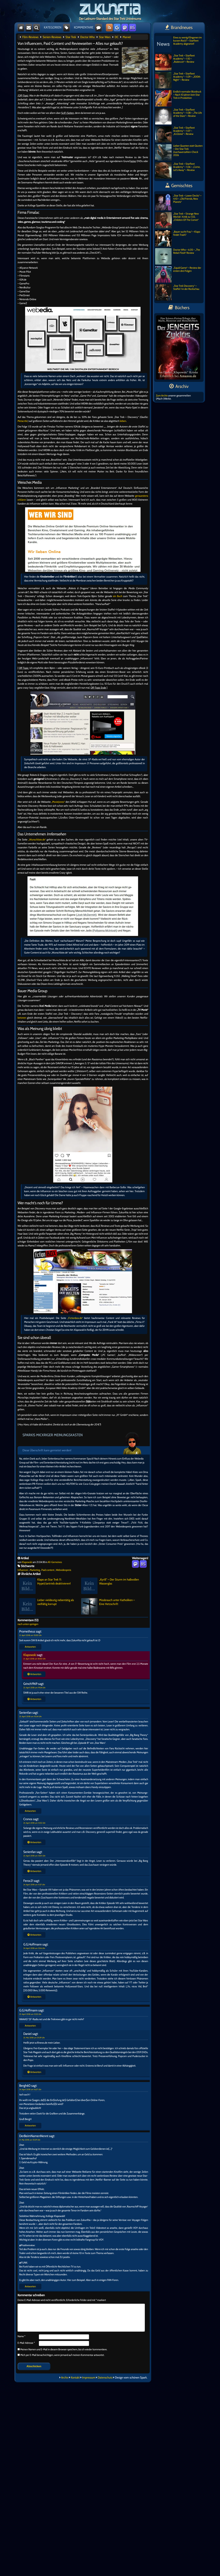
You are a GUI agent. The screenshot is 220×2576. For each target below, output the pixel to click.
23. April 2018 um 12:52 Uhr (34, 1823)
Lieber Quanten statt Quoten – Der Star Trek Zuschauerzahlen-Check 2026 (179, 152)
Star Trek (71, 37)
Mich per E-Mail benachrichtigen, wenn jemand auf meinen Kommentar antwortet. (61, 2355)
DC (116, 37)
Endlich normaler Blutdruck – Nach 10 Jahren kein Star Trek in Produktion (178, 98)
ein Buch (117, 596)
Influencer (23, 1570)
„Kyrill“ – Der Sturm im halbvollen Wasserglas (110, 1586)
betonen (22, 1017)
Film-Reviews (30, 37)
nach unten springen (28, 1624)
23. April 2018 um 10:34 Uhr (30, 1716)
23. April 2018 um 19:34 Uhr (34, 1687)
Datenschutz (105, 2377)
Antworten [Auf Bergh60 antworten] (30, 2125)
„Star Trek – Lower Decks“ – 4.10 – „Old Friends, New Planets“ (178, 202)
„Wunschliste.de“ (37, 839)
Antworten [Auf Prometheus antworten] (30, 1646)
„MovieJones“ (58, 801)
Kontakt (75, 2377)
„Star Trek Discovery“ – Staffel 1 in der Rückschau (177, 292)
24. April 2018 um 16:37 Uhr (30, 2089)
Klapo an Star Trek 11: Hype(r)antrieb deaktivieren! (45, 1586)
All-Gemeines (55, 1562)
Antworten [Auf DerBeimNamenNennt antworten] (30, 2286)
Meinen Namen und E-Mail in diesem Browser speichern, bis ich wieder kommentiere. (63, 2349)
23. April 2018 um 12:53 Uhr (30, 2014)
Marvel (127, 37)
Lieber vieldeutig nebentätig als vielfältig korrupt (46, 1606)
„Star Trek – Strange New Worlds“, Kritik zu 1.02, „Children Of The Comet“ (177, 220)
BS (132, 27)
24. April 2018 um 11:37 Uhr (34, 1884)
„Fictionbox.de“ (75, 1318)
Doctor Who (87, 37)
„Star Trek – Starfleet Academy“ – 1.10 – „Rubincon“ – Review (175, 62)
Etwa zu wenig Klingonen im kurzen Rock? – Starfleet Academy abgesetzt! (178, 44)
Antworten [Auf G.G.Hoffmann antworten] (30, 2025)
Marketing (35, 1570)
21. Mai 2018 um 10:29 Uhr (29, 2140)
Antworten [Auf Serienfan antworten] (30, 1810)
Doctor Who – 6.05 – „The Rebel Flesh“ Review (177, 256)
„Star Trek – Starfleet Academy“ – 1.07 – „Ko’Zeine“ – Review (175, 134)
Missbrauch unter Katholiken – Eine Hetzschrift (108, 1606)
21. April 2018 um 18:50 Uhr (34, 1658)
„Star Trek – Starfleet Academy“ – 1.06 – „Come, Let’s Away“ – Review (177, 170)
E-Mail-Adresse (26, 2342)
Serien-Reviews (52, 37)
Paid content (47, 1570)
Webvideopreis (63, 1570)
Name (21, 2336)
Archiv (64, 2377)
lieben (123, 421)
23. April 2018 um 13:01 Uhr (34, 1855)
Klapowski (27, 1562)
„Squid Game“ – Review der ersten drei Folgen (178, 274)
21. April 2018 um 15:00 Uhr (30, 1635)
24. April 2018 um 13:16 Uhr (34, 1948)
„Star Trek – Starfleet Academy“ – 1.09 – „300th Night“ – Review (177, 80)
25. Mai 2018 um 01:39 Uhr (34, 2037)
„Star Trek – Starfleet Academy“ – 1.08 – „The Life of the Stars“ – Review (178, 116)
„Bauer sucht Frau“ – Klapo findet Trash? (177, 238)
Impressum (88, 2377)
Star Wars (104, 37)
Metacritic (23, 421)
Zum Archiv (162, 395)
